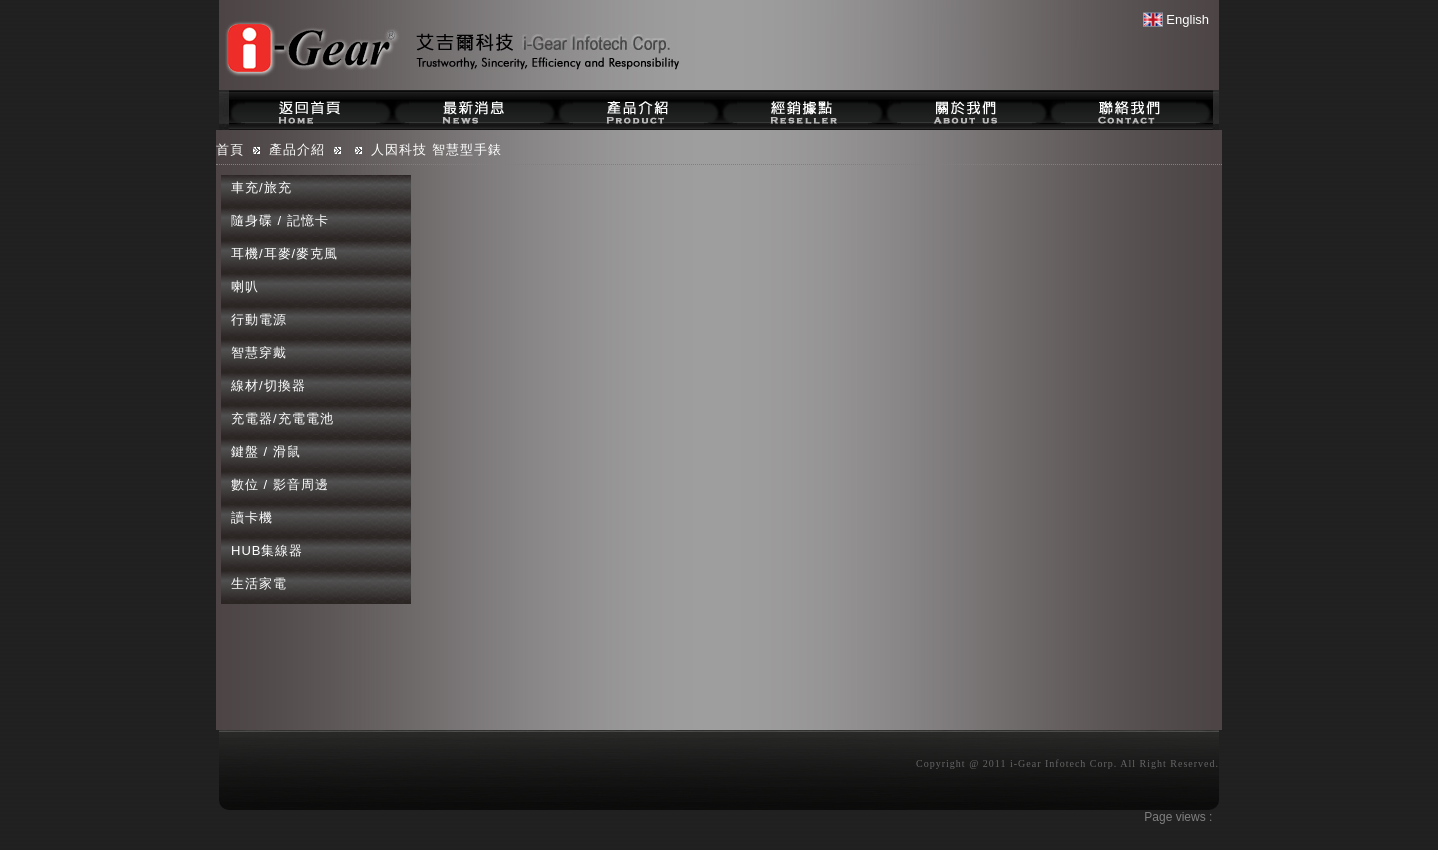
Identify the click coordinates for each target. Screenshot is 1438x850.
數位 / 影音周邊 (280, 484)
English (1176, 19)
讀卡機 (252, 517)
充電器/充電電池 (282, 418)
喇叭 (245, 286)
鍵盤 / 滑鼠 (266, 451)
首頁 (230, 149)
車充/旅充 (261, 187)
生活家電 (259, 583)
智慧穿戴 (259, 352)
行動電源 (259, 319)
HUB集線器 (267, 550)
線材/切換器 (268, 385)
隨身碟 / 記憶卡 (280, 220)
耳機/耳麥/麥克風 (284, 253)
